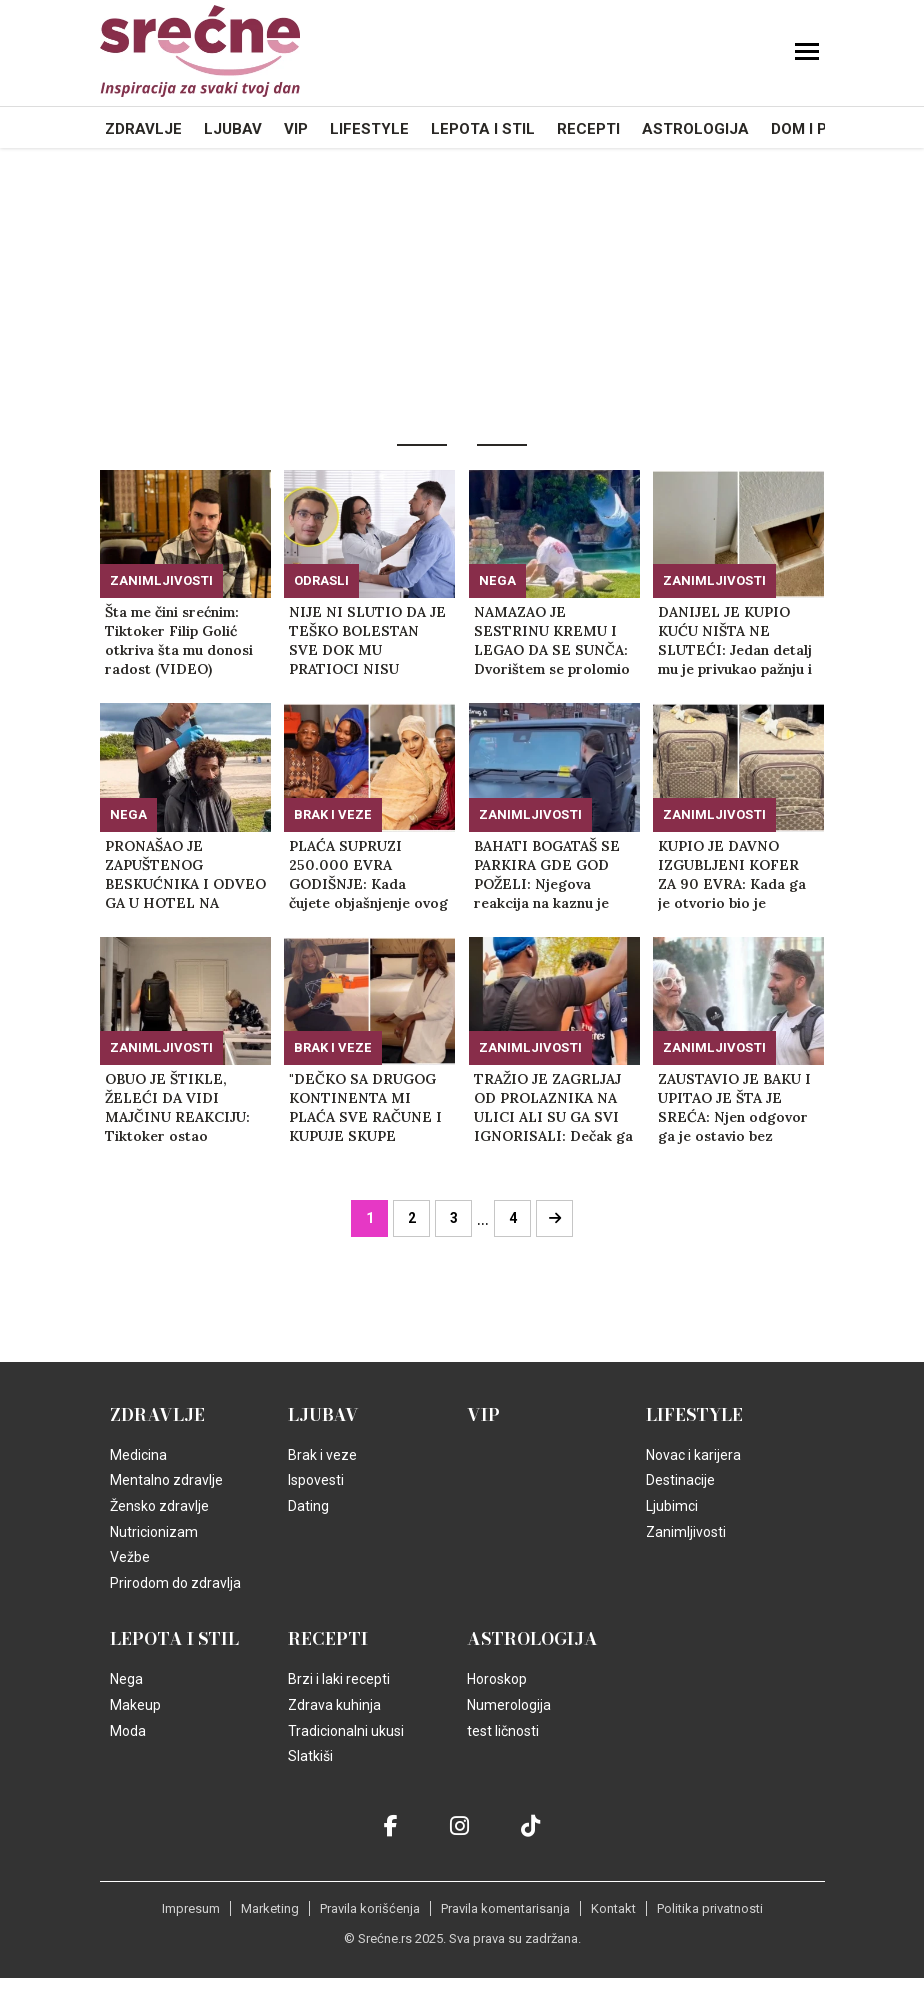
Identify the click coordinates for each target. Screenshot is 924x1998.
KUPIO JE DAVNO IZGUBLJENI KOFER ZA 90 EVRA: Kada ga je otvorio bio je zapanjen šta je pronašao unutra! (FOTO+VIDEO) (732, 875)
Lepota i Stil (483, 129)
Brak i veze (333, 814)
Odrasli (321, 580)
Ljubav (233, 129)
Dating (308, 1506)
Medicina (138, 1455)
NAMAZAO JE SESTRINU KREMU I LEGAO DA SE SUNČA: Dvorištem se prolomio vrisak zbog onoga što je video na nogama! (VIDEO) (552, 641)
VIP (296, 129)
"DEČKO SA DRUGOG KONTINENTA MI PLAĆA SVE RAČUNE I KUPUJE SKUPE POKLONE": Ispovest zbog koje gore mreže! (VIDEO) (366, 1108)
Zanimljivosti (161, 580)
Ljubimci (672, 1506)
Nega (497, 580)
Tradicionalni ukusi (346, 1731)
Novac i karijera (693, 1455)
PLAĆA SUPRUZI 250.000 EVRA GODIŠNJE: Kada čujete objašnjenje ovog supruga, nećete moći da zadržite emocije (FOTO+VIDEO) (368, 875)
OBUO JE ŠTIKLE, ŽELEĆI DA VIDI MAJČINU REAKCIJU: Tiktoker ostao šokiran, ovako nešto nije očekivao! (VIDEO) (181, 1108)
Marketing (270, 1908)
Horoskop (497, 1679)
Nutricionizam (154, 1532)
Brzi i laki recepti (339, 1679)
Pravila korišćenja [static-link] (370, 1908)
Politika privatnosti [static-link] (710, 1908)
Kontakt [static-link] (613, 1908)
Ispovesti (316, 1480)
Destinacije (680, 1480)
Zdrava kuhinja (334, 1705)
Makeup (135, 1705)
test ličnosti (503, 1731)
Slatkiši (310, 1756)
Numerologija (509, 1705)
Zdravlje (143, 129)
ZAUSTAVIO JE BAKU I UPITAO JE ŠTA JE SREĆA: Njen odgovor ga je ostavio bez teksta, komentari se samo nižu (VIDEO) (734, 1108)
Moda (128, 1731)
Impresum (191, 1908)
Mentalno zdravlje (166, 1480)
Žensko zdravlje (159, 1506)
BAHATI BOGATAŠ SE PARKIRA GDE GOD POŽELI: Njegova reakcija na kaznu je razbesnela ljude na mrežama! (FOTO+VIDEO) (547, 875)
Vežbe (130, 1557)
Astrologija (695, 129)
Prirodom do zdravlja (175, 1583)
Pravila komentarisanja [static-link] (505, 1908)
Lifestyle (369, 129)
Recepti (588, 129)
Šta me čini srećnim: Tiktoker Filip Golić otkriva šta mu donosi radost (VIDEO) (179, 640)
